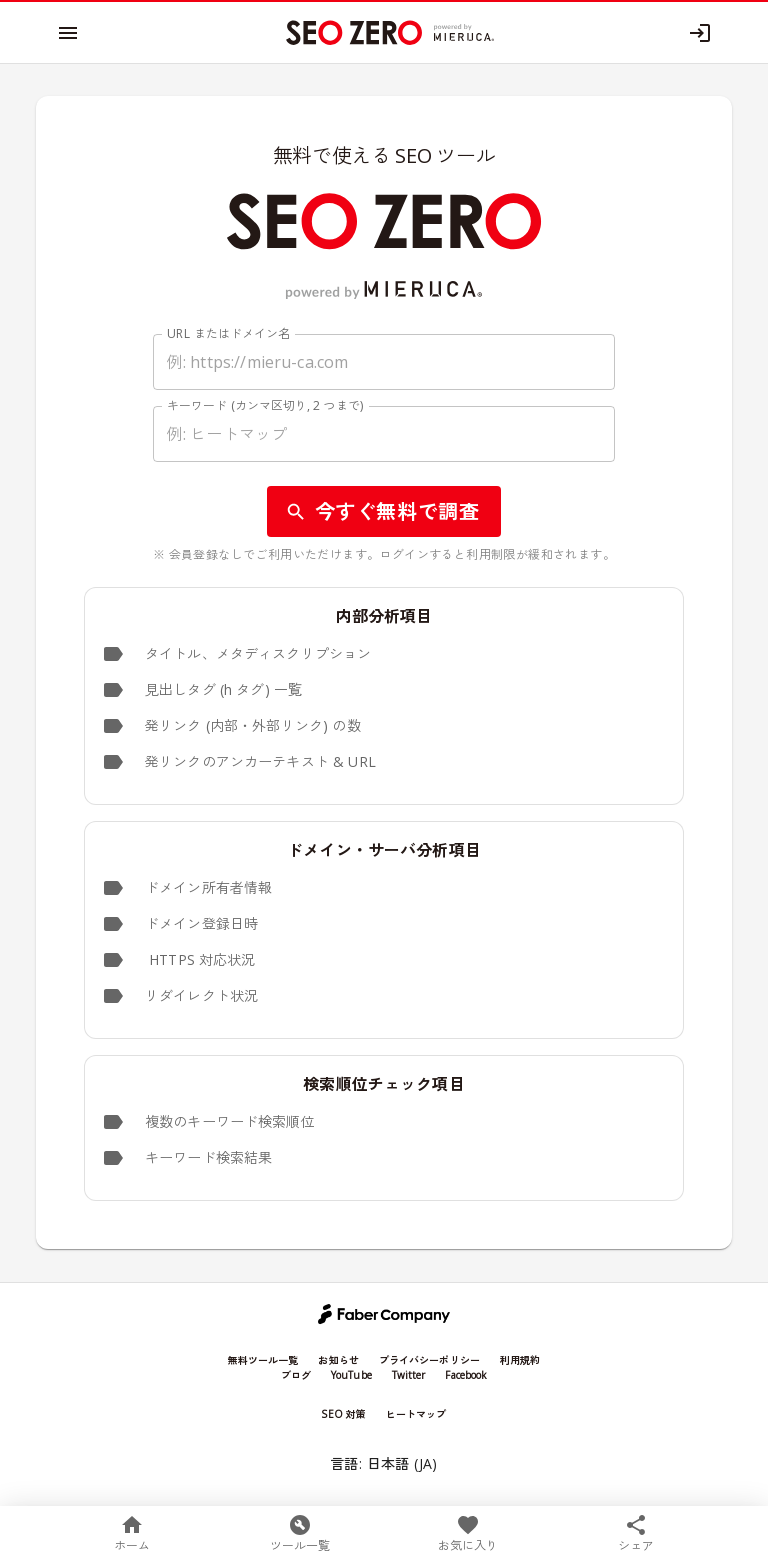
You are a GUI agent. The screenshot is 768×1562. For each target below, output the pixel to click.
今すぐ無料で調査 (384, 511)
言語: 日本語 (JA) (384, 1464)
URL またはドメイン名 (229, 333)
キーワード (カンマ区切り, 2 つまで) (265, 405)
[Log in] (700, 33)
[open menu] (68, 33)
